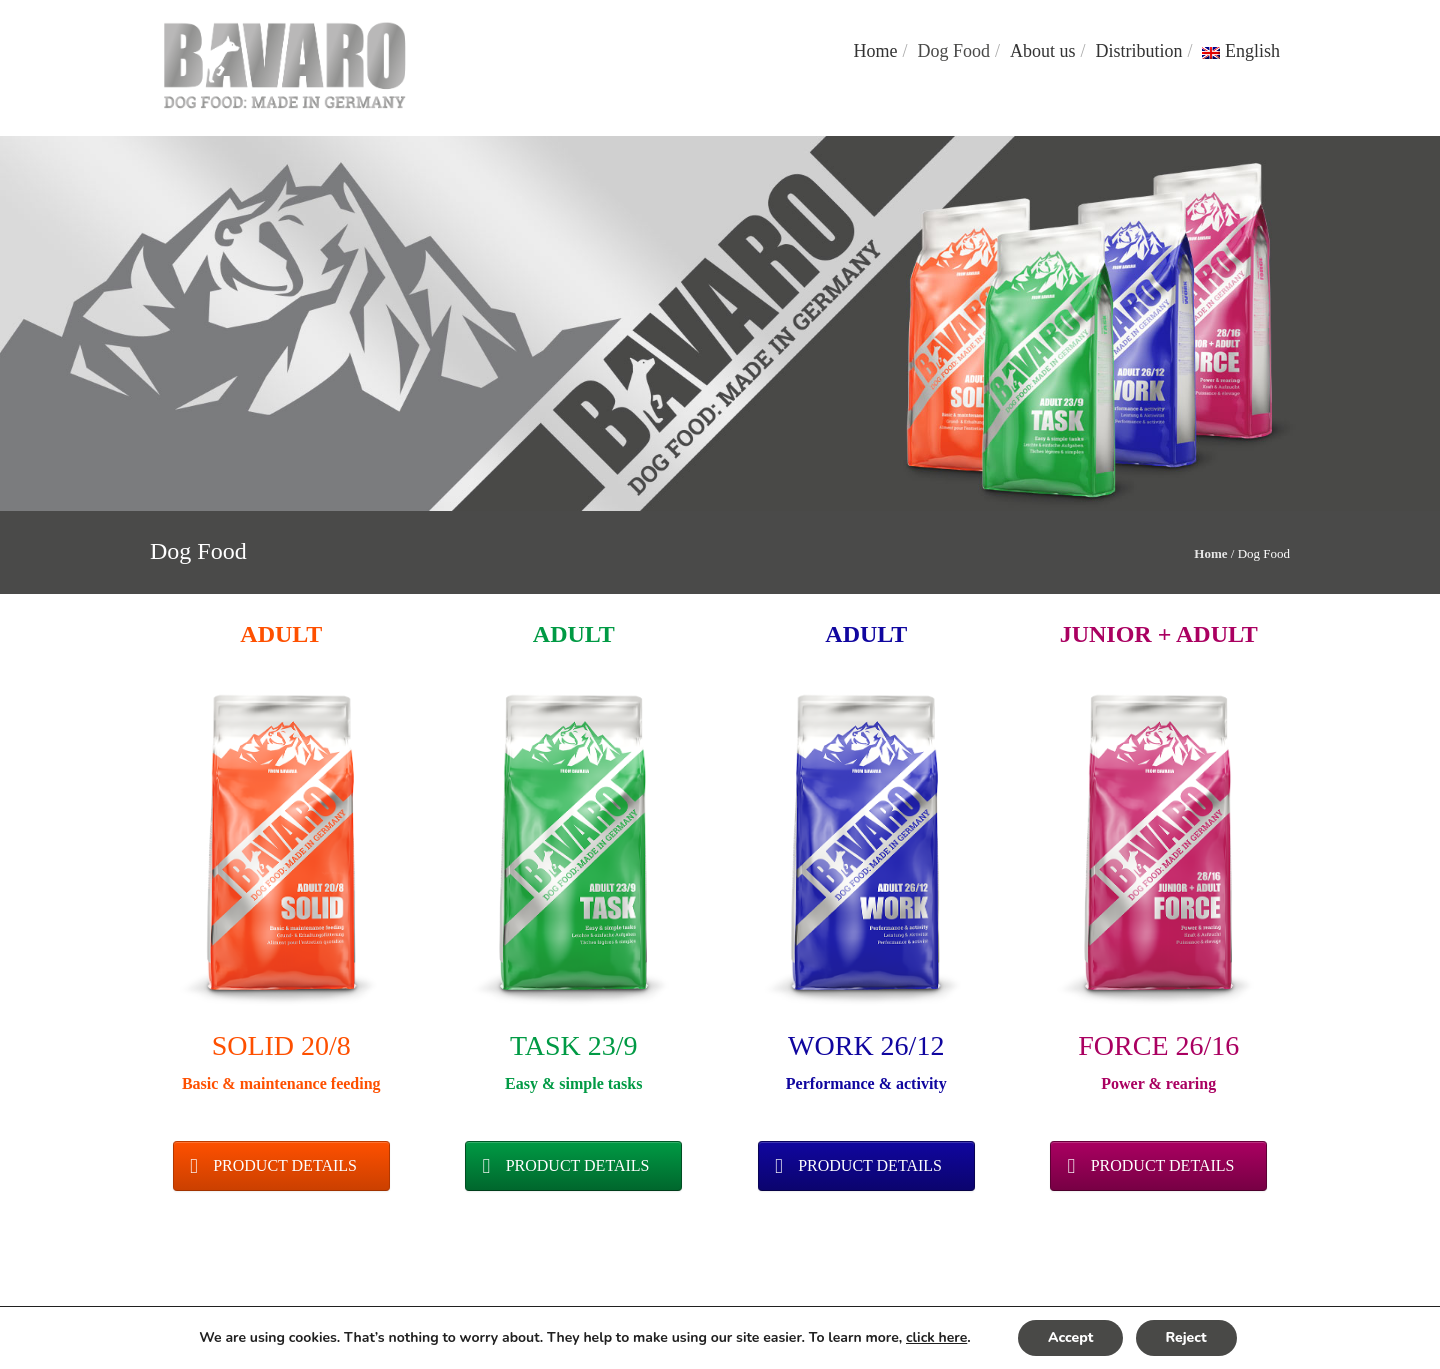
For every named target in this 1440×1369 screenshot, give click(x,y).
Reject (1186, 1337)
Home (875, 51)
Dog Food (953, 51)
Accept (1070, 1337)
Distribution (1138, 51)
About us (1043, 51)
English (1241, 51)
